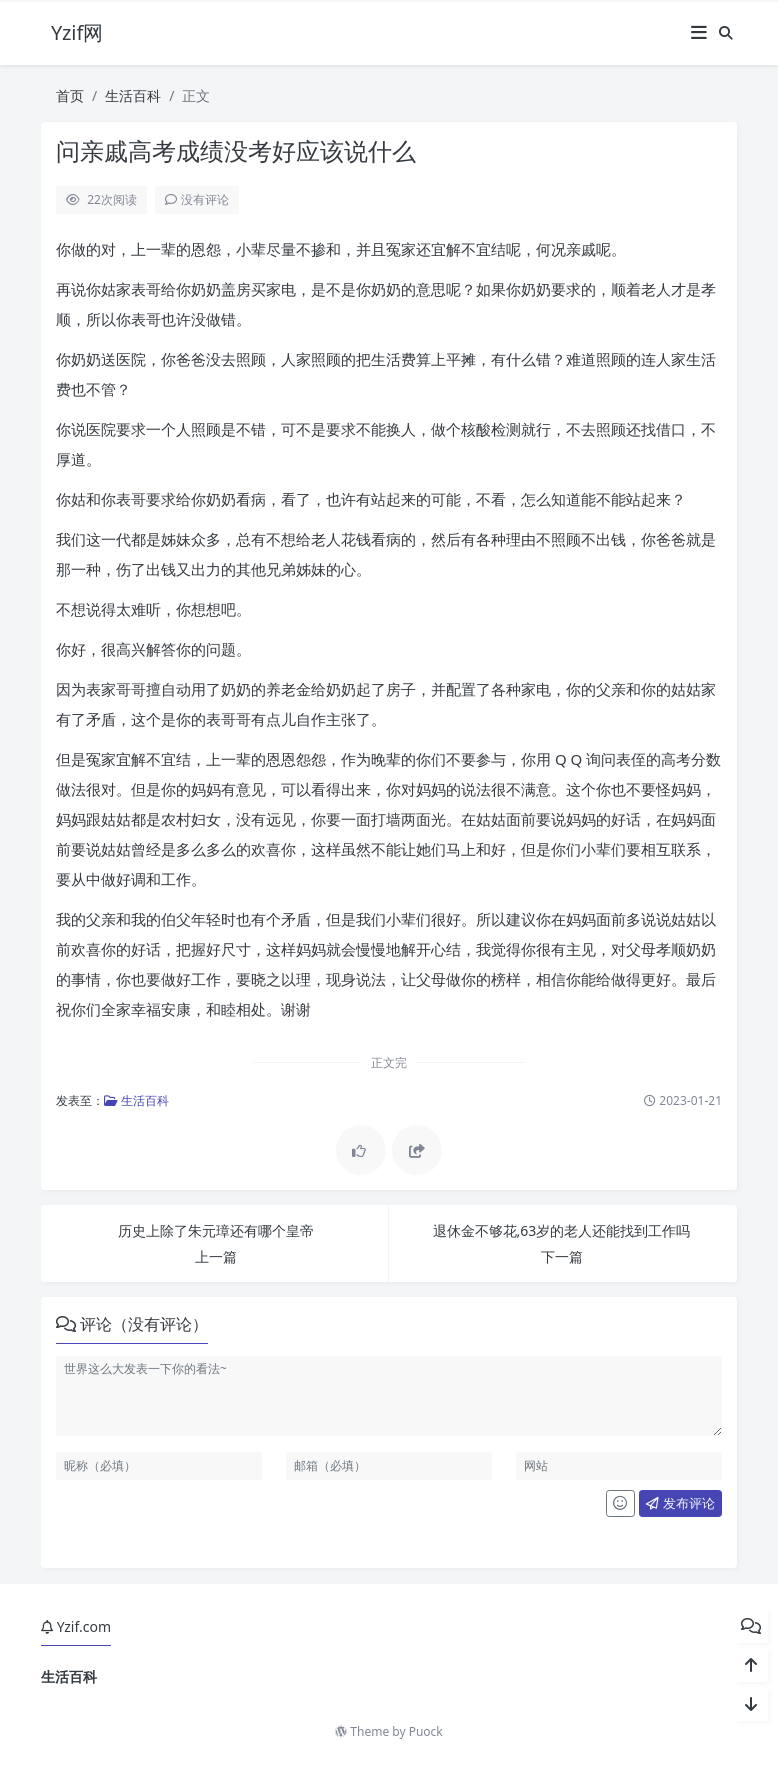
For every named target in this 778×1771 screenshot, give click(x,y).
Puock (426, 1731)
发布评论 (680, 1503)
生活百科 (133, 95)
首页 (70, 95)
